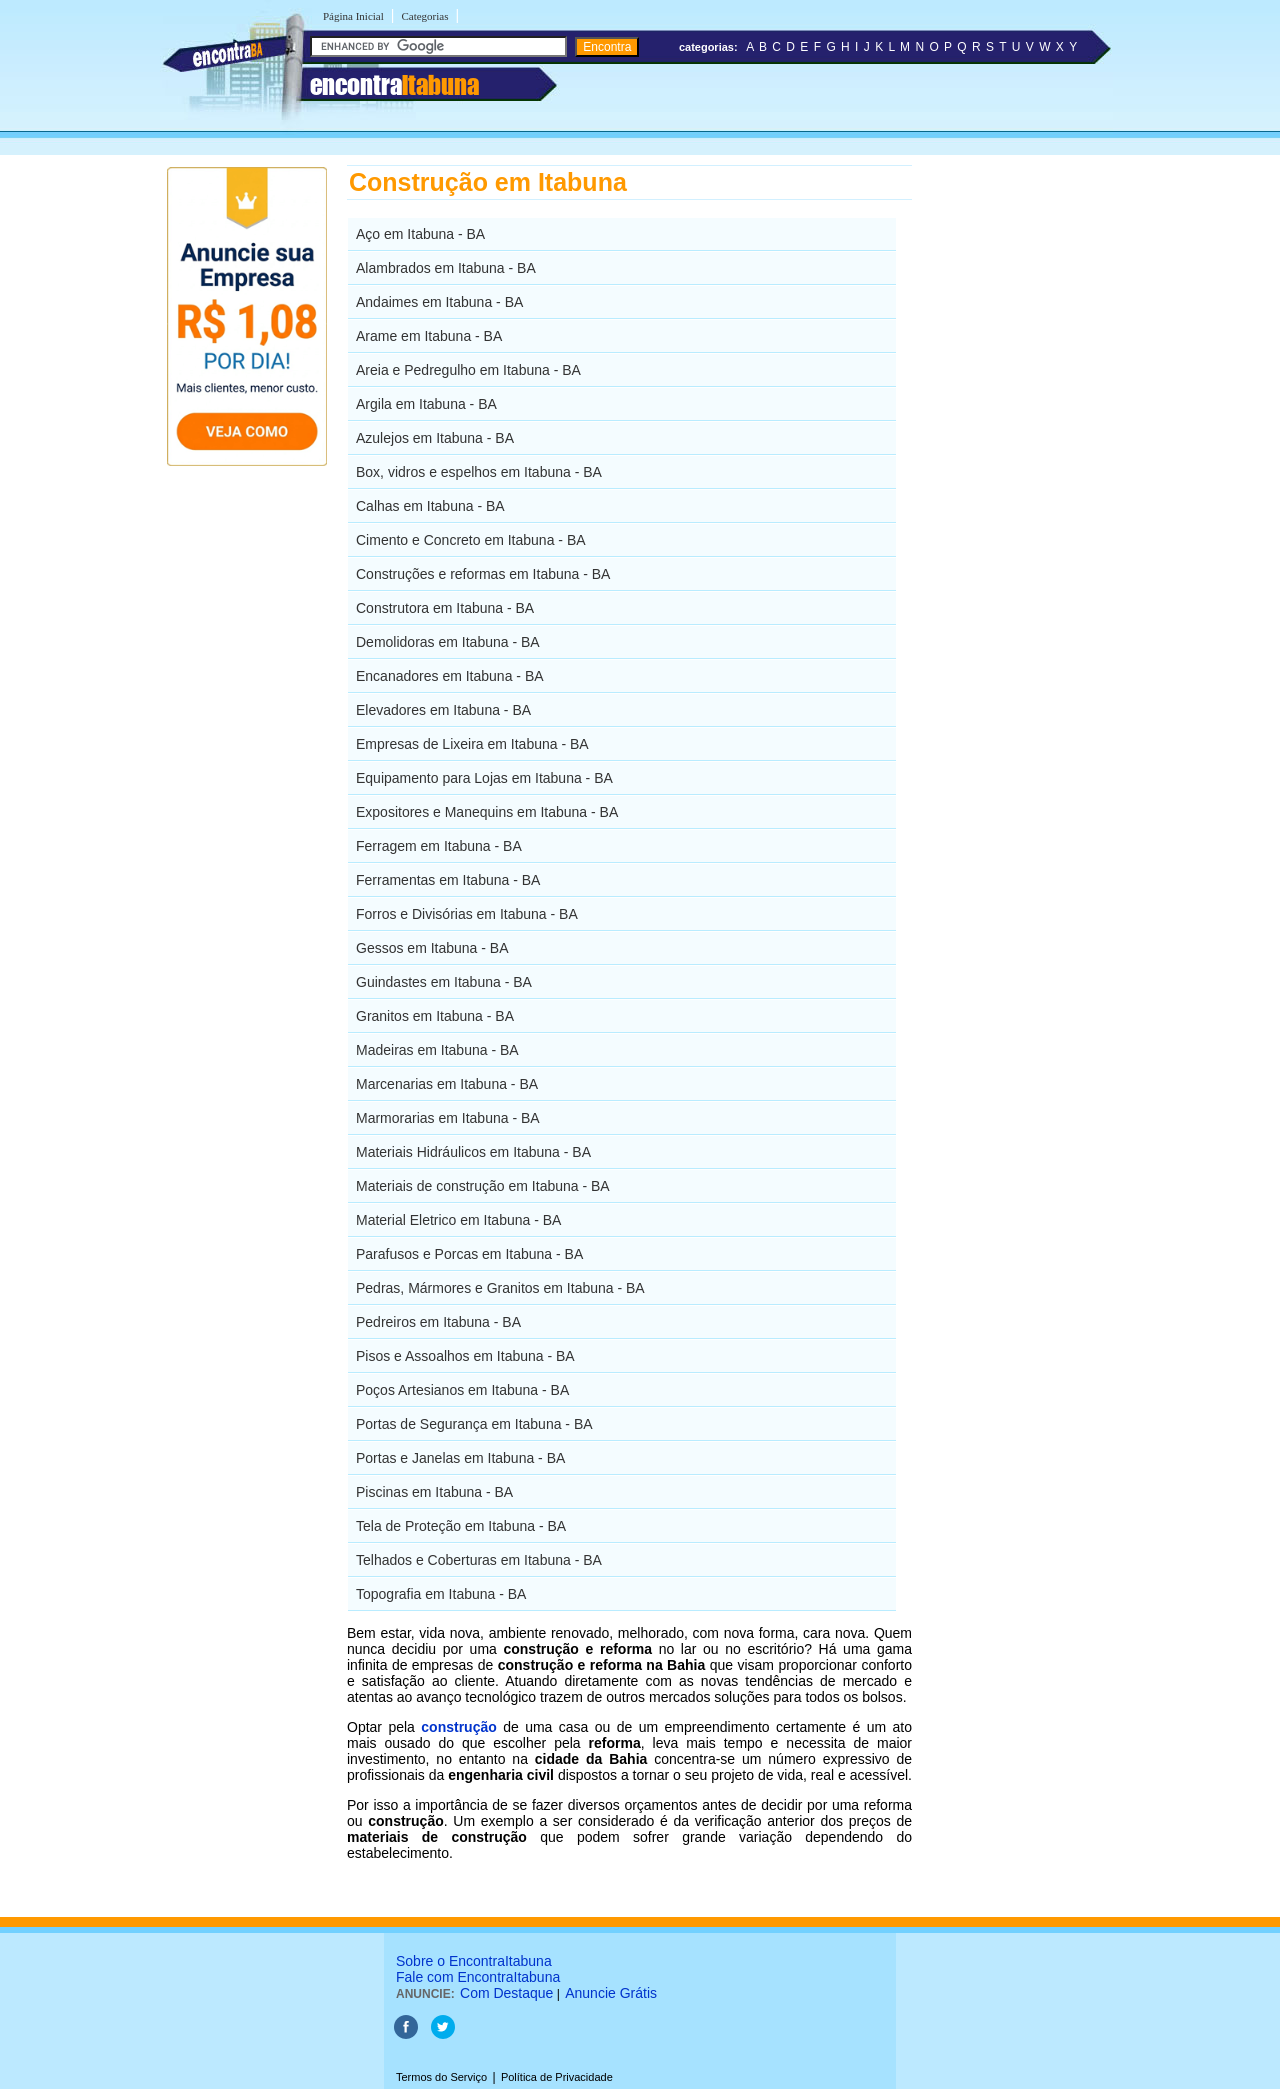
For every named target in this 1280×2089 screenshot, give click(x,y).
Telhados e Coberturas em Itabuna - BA (479, 1560)
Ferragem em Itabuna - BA (439, 846)
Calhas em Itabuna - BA (430, 506)
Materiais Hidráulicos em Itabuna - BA (473, 1152)
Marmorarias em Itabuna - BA (448, 1118)
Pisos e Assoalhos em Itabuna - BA (465, 1356)
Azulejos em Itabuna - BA (435, 438)
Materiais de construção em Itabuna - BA (483, 1186)
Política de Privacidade (557, 2077)
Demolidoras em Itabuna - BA (448, 642)
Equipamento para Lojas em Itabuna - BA (484, 778)
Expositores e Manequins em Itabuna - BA (487, 812)
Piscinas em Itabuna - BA (434, 1492)
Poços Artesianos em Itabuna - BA (462, 1390)
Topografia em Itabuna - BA (441, 1594)
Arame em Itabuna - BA (429, 336)
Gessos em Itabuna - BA (432, 948)
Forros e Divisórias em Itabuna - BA (467, 914)
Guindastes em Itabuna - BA (444, 982)
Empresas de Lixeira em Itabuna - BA (472, 744)
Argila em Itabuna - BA (426, 404)
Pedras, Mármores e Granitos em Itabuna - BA (500, 1288)
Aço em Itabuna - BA (420, 234)
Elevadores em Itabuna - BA (443, 710)
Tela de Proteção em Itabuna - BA (461, 1526)
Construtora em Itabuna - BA (445, 608)
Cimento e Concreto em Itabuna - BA (471, 540)
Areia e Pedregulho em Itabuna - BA (468, 370)
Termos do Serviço (441, 2077)
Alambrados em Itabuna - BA (446, 268)
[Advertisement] (1015, 465)
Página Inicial (353, 16)
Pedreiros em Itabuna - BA (438, 1322)
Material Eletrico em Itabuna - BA (458, 1220)
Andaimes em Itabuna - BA (439, 302)
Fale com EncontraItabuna (478, 1977)
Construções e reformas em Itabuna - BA (483, 574)
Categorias (424, 16)
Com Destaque (506, 1993)
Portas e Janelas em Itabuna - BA (460, 1458)
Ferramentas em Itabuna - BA (448, 880)
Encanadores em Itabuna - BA (450, 676)
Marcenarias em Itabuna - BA (447, 1084)
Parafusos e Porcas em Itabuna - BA (469, 1254)
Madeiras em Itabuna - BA (437, 1050)
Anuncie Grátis (611, 1993)
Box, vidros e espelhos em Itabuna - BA (479, 472)
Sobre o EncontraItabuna (474, 1961)
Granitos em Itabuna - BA (435, 1016)
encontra (394, 85)
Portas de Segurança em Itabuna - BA (474, 1424)
